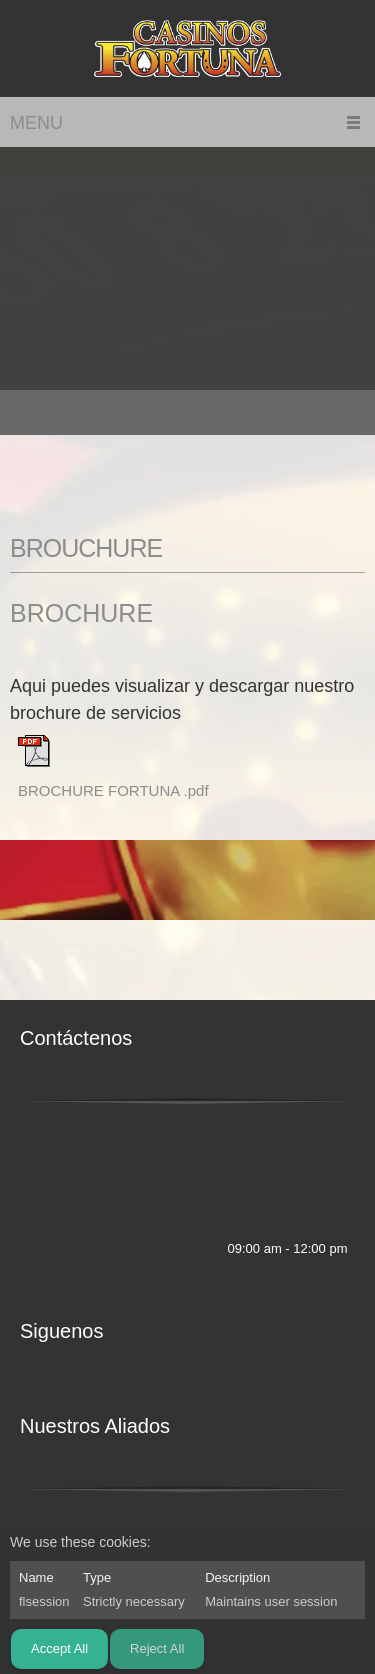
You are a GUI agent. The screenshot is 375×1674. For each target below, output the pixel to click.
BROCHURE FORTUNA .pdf (113, 790)
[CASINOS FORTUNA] (187, 48)
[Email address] (35, 1204)
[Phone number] (35, 1124)
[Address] (65, 1204)
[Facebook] (168, 1249)
